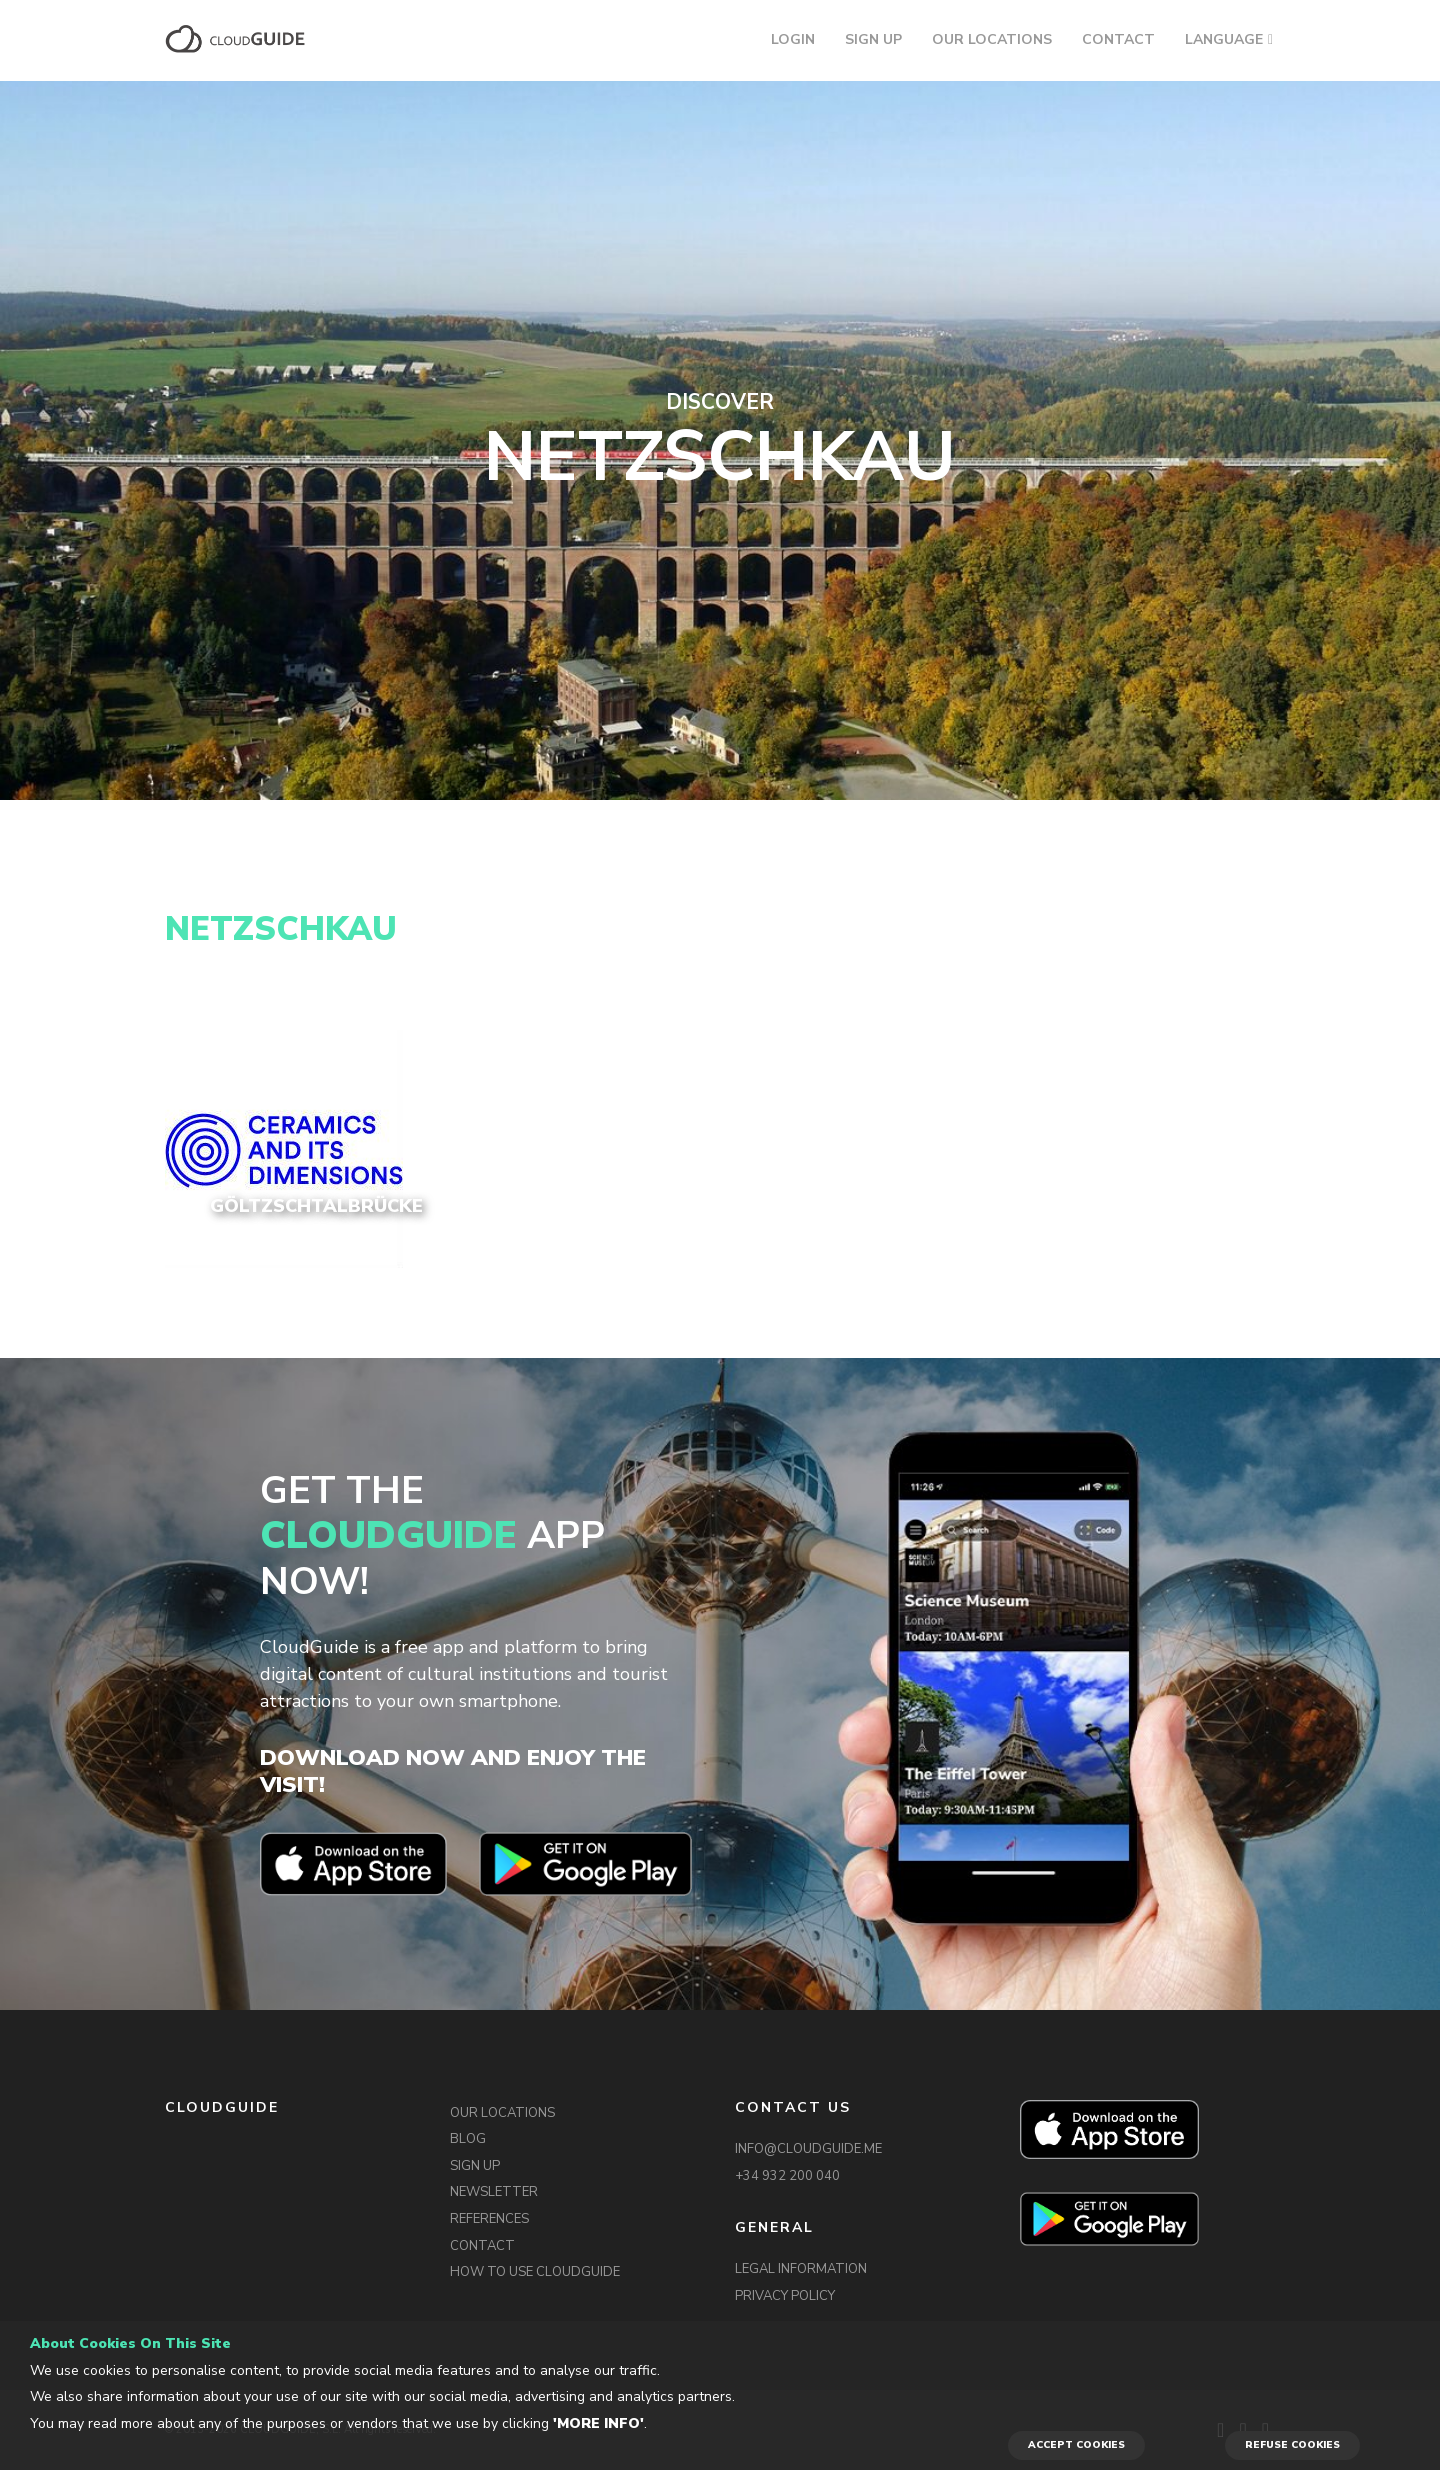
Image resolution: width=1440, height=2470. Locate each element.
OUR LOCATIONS (992, 39)
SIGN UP (873, 39)
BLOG (468, 2139)
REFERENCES (489, 2219)
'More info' (598, 2423)
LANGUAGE (1224, 39)
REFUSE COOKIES (1292, 2445)
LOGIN (793, 39)
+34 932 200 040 (787, 2176)
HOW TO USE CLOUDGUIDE (535, 2272)
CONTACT (1118, 39)
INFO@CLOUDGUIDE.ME (808, 2149)
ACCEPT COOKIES (1076, 2445)
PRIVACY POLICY (785, 2296)
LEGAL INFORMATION (801, 2269)
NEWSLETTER (494, 2192)
